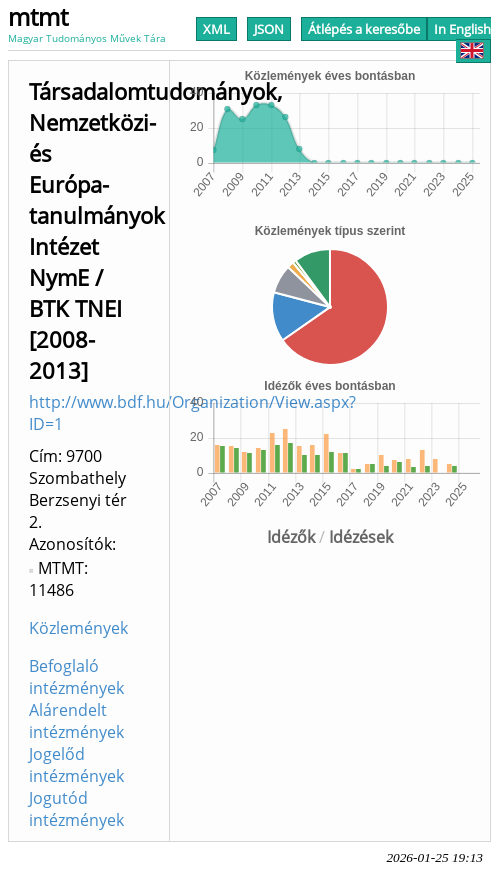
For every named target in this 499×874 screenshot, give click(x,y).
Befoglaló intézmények (76, 677)
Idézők (291, 537)
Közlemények (78, 628)
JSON (269, 29)
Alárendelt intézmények (76, 721)
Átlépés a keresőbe (364, 29)
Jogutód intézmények (76, 809)
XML (216, 29)
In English (462, 39)
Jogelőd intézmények (76, 765)
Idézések (361, 537)
